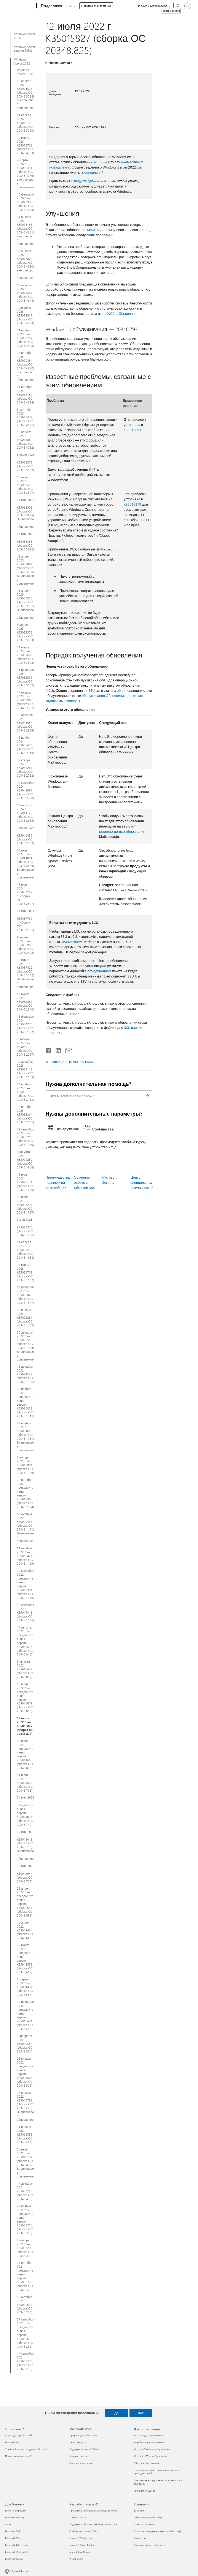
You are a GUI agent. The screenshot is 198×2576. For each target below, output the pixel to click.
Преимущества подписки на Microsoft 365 (58, 1182)
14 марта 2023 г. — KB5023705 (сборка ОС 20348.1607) (25, 1272)
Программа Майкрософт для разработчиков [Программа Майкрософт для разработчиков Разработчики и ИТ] (93, 2510)
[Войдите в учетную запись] (187, 6)
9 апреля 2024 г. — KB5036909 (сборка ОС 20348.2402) (25, 945)
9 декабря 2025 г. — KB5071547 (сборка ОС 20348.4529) (25, 315)
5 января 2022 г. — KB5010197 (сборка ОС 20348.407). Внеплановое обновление (25, 2162)
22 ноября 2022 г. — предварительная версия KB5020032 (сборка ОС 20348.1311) (25, 1402)
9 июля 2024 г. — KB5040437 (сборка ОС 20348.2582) (26, 835)
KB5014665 (96, 229)
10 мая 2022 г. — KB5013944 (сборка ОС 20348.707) (25, 1873)
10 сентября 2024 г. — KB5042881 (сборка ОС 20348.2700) (25, 790)
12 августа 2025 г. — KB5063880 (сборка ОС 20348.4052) (25, 439)
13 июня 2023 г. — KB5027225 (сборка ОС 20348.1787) (25, 1204)
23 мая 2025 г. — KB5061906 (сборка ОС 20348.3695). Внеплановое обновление (26, 513)
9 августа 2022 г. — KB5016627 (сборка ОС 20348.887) (25, 1669)
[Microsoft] (20, 6)
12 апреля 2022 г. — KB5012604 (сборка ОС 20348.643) (25, 1930)
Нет (140, 2413)
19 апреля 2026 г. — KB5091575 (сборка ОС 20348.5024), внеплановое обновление (26, 94)
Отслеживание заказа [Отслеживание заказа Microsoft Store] (81, 2463)
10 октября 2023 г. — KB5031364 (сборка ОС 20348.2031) (25, 1114)
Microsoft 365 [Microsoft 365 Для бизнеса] (12, 2538)
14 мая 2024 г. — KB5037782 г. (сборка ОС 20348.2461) (25, 920)
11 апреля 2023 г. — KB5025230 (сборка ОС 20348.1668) (25, 1250)
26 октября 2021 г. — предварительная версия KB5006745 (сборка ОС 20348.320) (25, 2276)
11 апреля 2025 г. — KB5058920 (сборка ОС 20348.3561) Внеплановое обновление (25, 604)
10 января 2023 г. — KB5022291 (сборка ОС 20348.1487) (25, 1317)
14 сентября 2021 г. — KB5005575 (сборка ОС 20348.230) (25, 2361)
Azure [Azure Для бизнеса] (8, 2524)
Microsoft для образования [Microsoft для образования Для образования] (148, 2435)
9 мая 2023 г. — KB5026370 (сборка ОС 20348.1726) (25, 1227)
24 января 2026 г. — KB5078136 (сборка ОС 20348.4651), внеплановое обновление (26, 230)
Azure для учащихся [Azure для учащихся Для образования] (144, 2490)
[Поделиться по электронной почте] (66, 1049)
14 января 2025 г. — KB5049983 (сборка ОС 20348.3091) (25, 700)
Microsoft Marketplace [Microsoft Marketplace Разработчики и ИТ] (81, 2538)
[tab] (64, 1128)
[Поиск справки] (177, 5)
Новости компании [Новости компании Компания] (144, 2524)
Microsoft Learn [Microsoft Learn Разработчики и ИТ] (77, 2517)
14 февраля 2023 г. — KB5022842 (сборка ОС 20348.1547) (25, 1295)
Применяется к (60, 63)
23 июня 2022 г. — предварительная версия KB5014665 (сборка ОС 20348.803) (25, 1754)
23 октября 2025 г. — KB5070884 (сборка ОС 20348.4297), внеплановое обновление (26, 366)
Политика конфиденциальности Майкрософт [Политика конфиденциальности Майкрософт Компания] (158, 2531)
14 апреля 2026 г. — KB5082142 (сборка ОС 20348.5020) (25, 122)
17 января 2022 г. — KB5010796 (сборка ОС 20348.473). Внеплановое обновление (25, 2106)
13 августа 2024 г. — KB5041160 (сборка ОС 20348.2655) (25, 813)
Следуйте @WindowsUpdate (93, 181)
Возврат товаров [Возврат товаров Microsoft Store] (78, 2456)
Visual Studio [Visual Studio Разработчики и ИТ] (76, 2558)
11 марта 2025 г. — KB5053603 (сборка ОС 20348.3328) (25, 655)
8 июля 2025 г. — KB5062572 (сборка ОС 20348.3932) (26, 462)
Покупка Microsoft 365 (96, 6)
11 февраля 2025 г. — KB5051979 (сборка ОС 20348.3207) (25, 677)
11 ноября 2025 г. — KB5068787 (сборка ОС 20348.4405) (25, 338)
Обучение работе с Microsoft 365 (84, 1182)
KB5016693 (132, 429)
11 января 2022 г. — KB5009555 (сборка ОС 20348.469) (25, 2134)
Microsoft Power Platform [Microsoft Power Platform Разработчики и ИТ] (82, 2545)
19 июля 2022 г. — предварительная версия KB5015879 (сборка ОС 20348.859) (25, 1697)
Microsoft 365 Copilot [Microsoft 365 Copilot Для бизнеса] (16, 2552)
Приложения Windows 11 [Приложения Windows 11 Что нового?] (18, 2456)
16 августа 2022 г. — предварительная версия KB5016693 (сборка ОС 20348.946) (25, 1640)
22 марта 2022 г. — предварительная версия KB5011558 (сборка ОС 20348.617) (25, 1958)
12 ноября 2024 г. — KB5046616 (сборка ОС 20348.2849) (25, 745)
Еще (69, 6)
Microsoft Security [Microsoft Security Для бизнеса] (14, 2517)
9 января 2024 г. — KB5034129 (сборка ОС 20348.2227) (25, 1047)
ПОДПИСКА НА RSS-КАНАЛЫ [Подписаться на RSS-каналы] (71, 1061)
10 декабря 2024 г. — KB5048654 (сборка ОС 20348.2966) (25, 722)
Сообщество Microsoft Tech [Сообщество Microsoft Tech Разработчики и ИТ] (84, 2531)
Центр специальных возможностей (142, 1182)
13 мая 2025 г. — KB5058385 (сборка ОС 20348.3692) (25, 541)
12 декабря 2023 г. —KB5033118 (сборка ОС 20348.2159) (25, 1069)
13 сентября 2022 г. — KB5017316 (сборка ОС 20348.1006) (25, 1612)
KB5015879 (132, 504)
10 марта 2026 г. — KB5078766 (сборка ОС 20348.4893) (25, 145)
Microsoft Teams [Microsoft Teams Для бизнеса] (14, 2558)
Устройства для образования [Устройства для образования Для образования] (149, 2442)
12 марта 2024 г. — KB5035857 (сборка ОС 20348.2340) (25, 1002)
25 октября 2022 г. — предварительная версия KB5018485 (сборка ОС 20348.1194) (25, 1493)
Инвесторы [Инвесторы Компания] (140, 2538)
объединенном (99, 971)
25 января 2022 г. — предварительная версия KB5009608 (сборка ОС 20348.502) (25, 2072)
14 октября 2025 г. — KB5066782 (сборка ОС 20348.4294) (25, 394)
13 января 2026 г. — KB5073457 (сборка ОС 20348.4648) (25, 293)
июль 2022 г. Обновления (118, 313)
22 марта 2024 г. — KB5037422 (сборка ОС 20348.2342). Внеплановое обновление (26, 973)
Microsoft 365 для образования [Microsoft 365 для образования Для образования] (151, 2456)
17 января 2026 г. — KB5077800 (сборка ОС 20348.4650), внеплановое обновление (26, 264)
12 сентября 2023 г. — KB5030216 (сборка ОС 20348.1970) (25, 1137)
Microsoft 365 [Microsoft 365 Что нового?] (12, 2442)
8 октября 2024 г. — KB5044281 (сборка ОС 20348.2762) (25, 768)
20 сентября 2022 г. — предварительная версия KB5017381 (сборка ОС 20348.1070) (25, 1584)
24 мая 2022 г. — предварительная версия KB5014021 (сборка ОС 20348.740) (25, 1811)
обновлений (94, 172)
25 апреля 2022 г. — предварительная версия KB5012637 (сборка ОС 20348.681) (25, 1902)
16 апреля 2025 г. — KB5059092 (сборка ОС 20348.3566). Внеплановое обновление (26, 570)
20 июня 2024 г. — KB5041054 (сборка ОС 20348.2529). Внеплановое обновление (26, 863)
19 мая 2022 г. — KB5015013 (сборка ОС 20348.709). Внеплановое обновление (25, 1845)
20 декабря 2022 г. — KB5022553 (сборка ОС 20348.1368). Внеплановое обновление (26, 1346)
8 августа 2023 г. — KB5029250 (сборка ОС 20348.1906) (25, 1159)
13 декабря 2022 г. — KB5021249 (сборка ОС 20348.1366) (25, 1374)
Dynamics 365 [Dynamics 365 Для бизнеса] (12, 2531)
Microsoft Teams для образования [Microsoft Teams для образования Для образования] (152, 2449)
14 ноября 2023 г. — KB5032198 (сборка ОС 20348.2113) (25, 1092)
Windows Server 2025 (24, 36)
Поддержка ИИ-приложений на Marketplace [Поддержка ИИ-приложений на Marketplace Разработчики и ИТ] (93, 2524)
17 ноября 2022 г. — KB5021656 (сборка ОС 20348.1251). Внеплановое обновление (26, 1436)
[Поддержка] (51, 6)
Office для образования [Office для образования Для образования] (146, 2463)
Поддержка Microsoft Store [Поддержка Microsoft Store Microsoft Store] (84, 2449)
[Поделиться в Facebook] (49, 1049)
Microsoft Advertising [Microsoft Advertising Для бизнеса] (16, 2545)
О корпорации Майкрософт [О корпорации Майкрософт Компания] (148, 2517)
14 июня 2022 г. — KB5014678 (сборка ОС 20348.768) (25, 1782)
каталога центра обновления (122, 831)
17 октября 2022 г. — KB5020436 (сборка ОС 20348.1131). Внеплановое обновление (26, 1527)
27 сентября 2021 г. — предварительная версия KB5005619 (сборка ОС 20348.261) (25, 2332)
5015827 (72, 1013)
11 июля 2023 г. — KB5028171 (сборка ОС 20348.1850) (25, 1182)
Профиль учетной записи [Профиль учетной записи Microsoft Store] (83, 2435)
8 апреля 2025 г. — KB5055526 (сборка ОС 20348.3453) (25, 632)
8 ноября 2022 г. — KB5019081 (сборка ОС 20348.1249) (25, 1465)
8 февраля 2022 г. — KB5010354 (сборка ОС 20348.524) (25, 2043)
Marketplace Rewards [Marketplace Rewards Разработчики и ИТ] (80, 2552)
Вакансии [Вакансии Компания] (139, 2510)
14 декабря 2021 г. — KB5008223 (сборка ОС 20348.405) (25, 2191)
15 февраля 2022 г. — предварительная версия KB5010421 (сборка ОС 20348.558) (25, 2015)
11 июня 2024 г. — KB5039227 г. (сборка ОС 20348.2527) (25, 894)
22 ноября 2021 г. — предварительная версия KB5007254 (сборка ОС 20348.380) (25, 2219)
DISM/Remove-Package (78, 941)
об (119, 690)
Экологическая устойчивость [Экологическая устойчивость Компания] (149, 2545)
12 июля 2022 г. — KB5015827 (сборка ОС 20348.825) (25, 1726)
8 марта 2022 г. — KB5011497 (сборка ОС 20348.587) (25, 1987)
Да (116, 2413)
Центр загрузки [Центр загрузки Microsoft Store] (77, 2442)
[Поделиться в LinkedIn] (56, 1049)
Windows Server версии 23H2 (24, 49)
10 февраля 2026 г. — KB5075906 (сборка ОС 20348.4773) (25, 202)
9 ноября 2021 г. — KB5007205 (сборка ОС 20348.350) (25, 2248)
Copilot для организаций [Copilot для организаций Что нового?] (18, 2435)
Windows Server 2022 (22, 61)
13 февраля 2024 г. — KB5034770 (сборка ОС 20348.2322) (25, 1024)
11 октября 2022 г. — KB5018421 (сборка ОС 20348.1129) (25, 1556)
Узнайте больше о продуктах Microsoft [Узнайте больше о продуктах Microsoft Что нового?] (26, 2449)
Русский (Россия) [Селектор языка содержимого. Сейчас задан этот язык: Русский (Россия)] (20, 2571)
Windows (100, 162)
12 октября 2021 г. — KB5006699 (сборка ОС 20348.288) (25, 2304)
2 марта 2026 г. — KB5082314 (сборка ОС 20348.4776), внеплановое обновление (26, 173)
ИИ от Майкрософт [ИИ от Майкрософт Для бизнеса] (15, 2510)
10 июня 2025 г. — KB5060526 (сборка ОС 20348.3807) (25, 485)
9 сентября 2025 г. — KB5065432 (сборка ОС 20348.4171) (25, 417)
